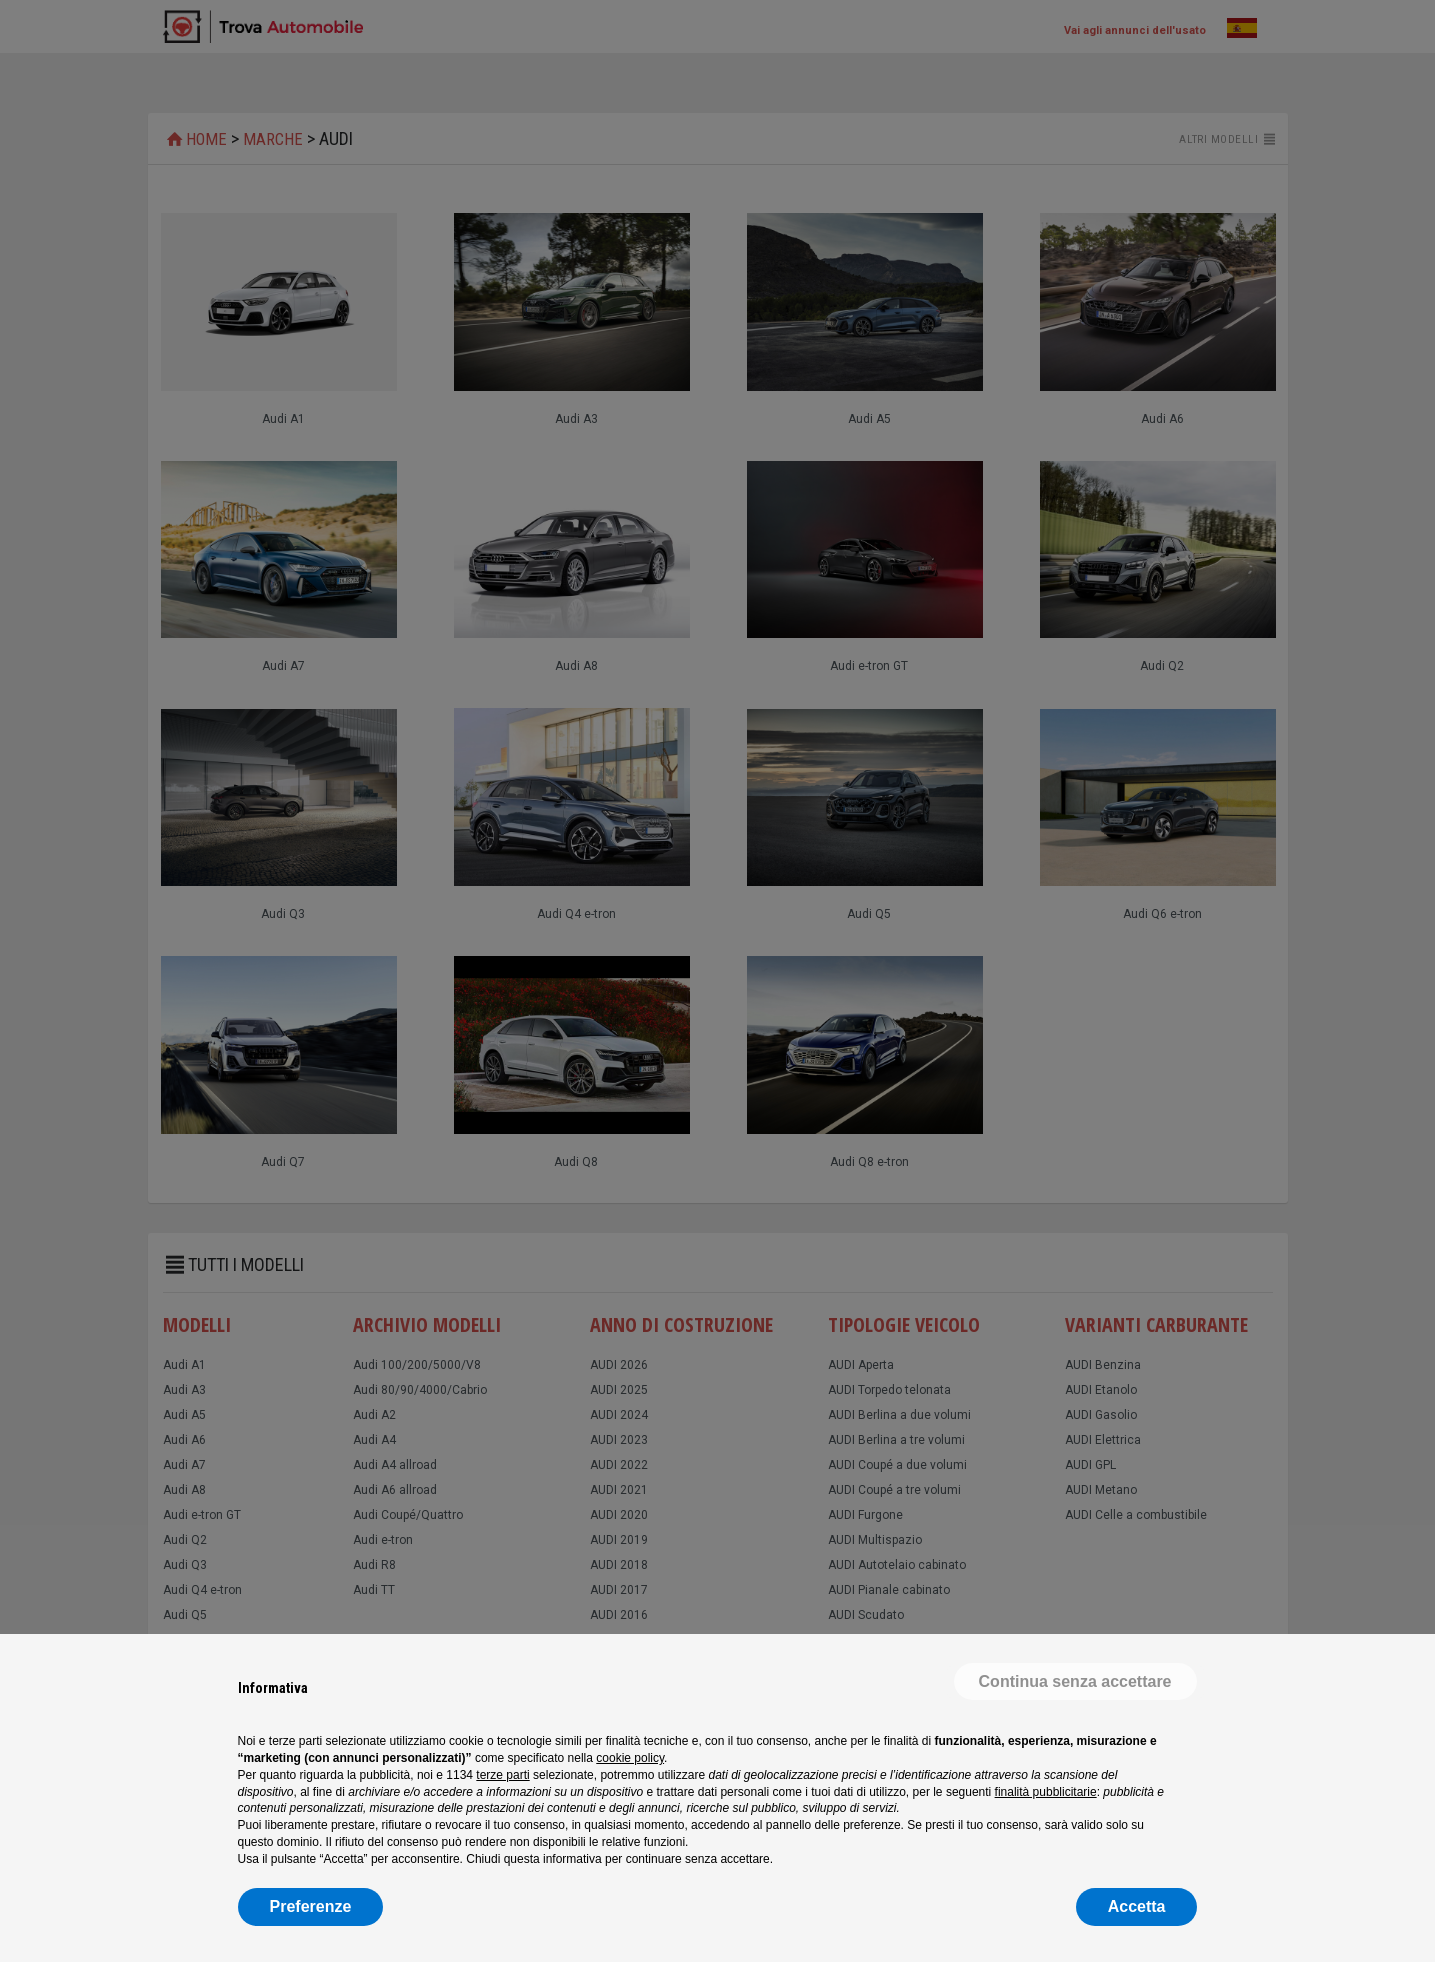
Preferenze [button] (311, 1906)
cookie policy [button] (630, 1758)
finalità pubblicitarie (1046, 1792)
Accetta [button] (1137, 1906)
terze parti (502, 1775)
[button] (1075, 1682)
